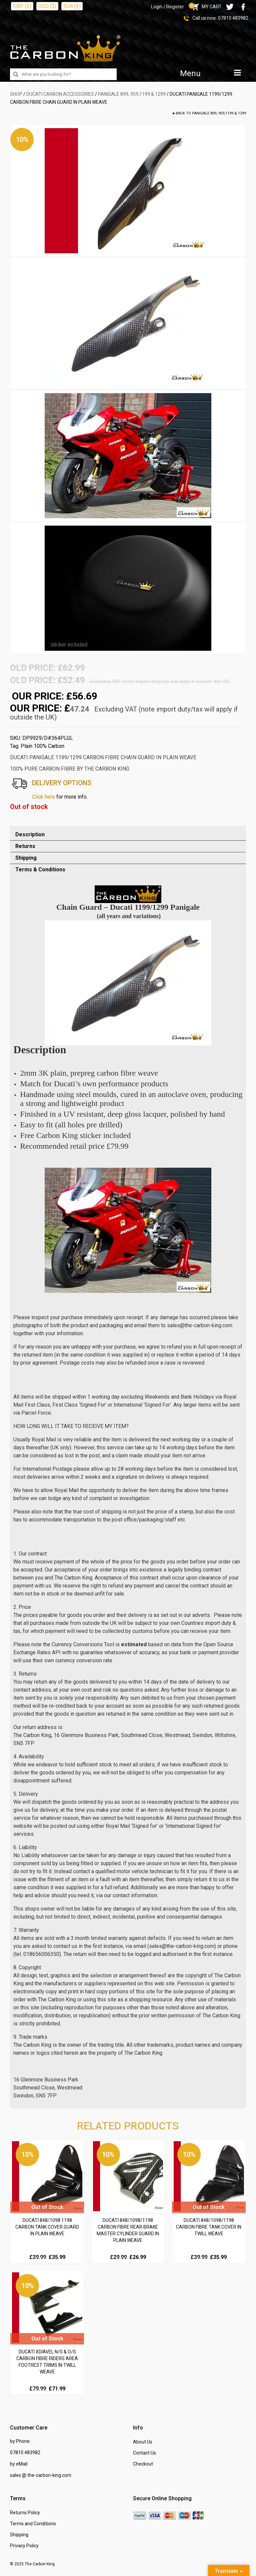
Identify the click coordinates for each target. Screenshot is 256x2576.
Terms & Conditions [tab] (40, 869)
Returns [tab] (25, 846)
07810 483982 (233, 18)
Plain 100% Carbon (42, 746)
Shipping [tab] (26, 858)
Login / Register (167, 6)
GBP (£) (22, 6)
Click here (43, 797)
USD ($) (47, 6)
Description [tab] (30, 834)
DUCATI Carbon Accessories (60, 94)
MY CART (206, 6)
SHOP (16, 94)
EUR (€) (72, 6)
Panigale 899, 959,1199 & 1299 (132, 94)
